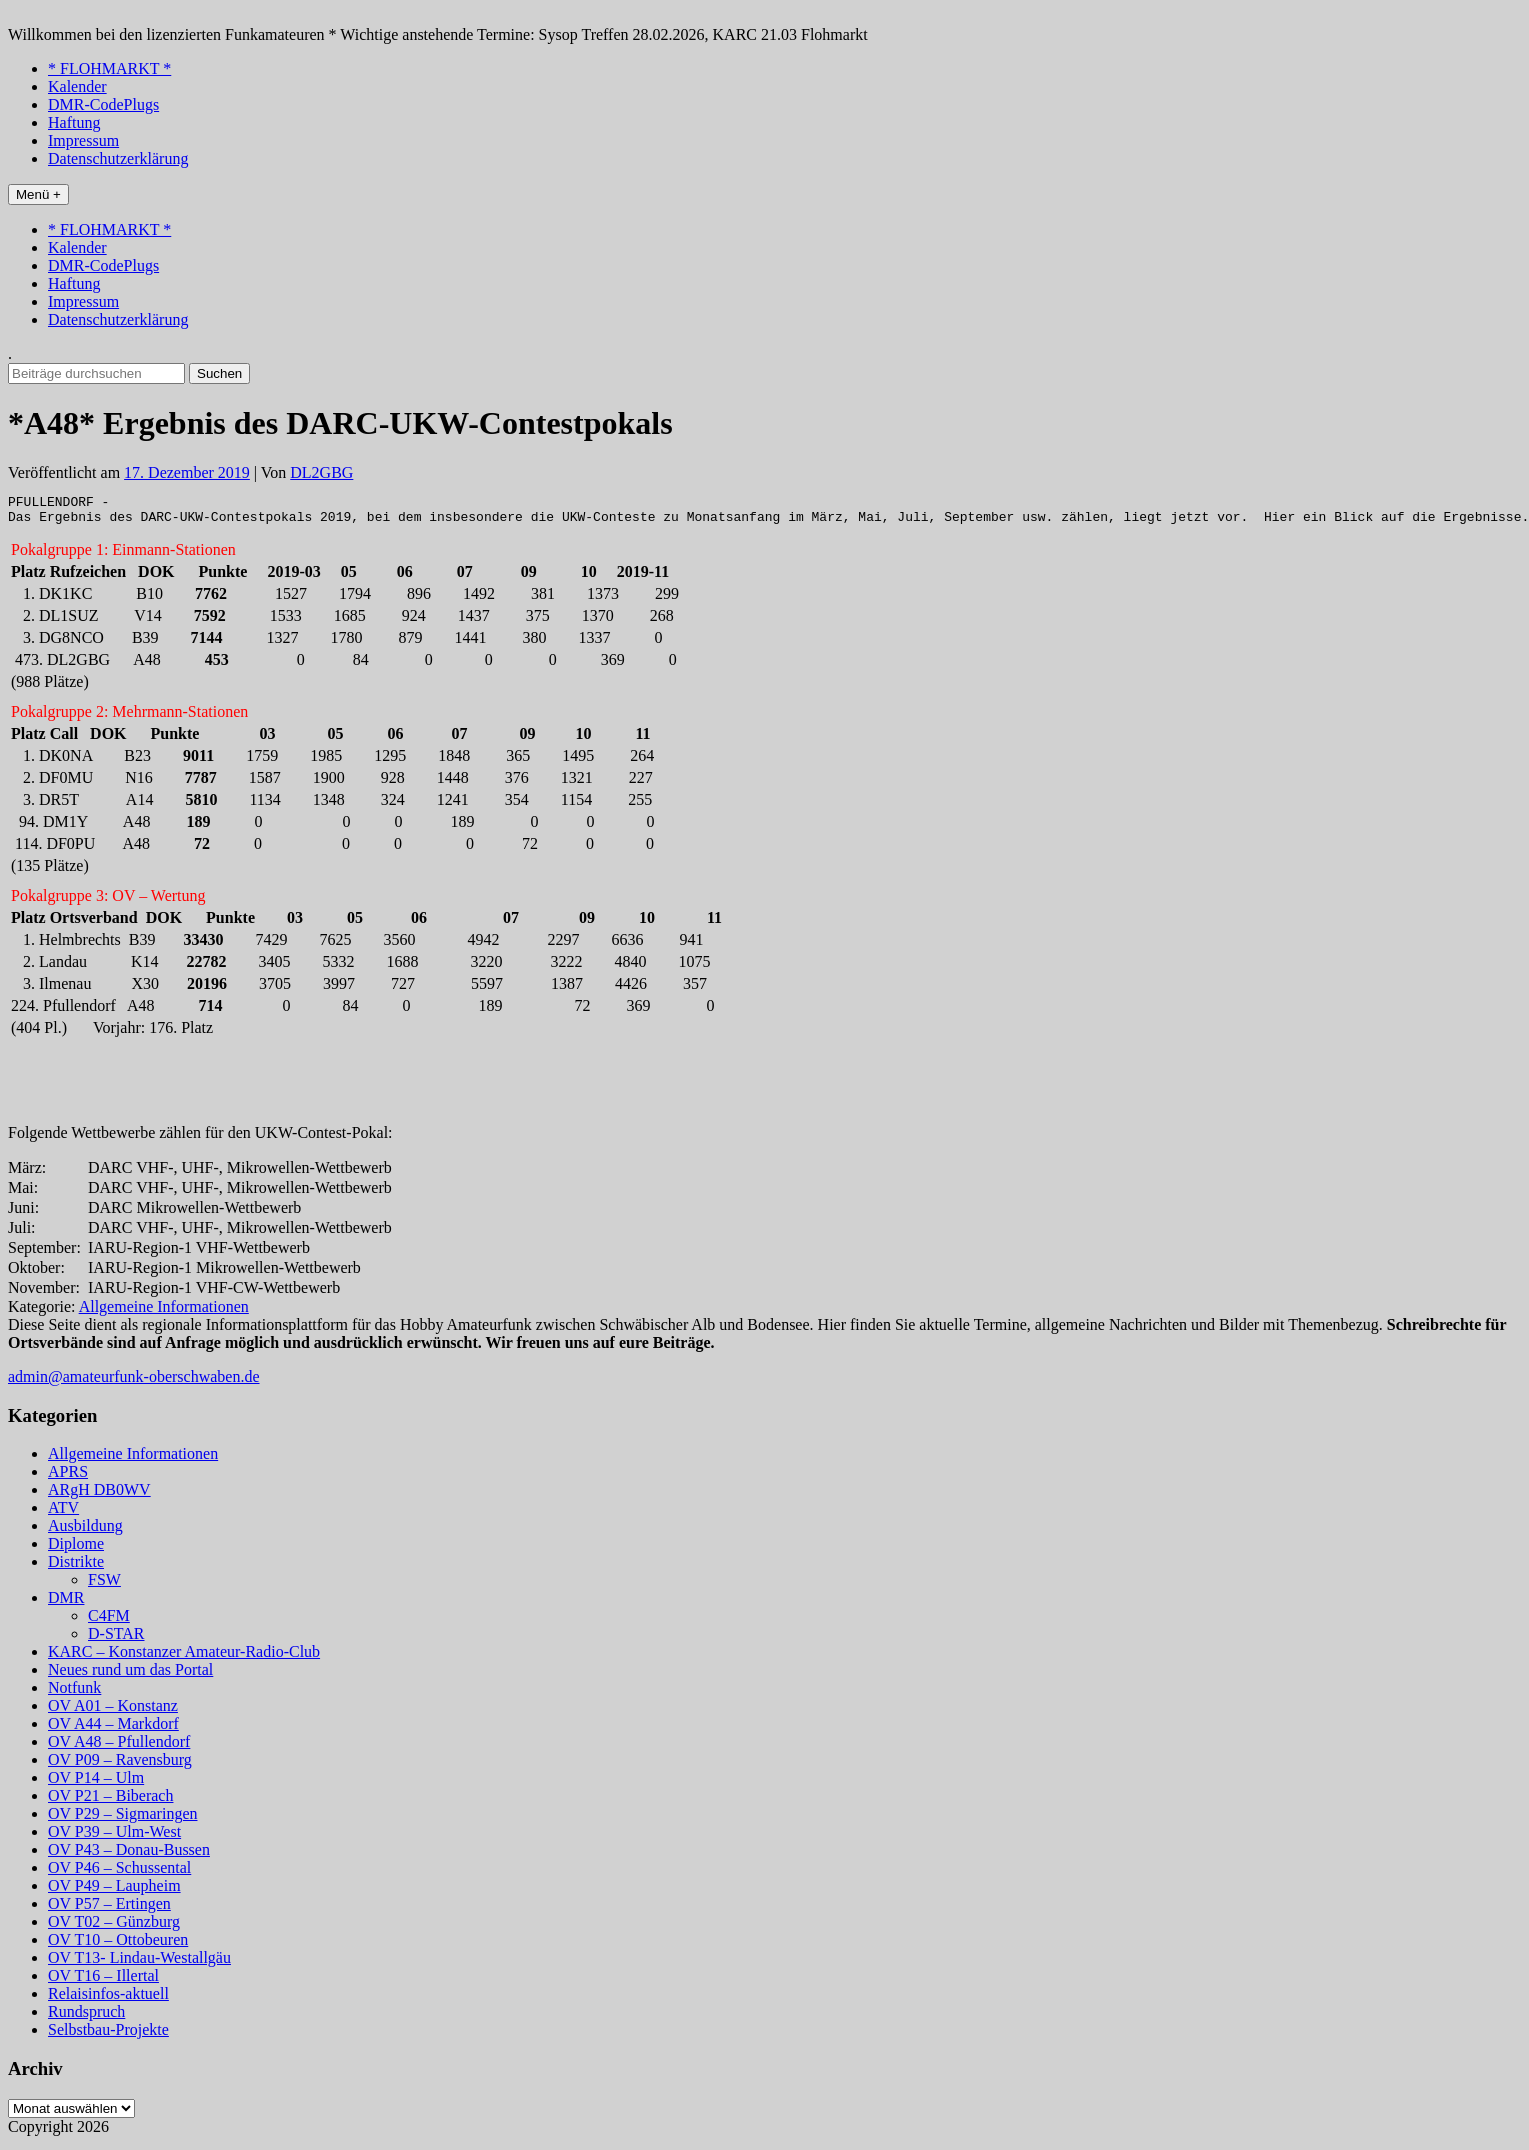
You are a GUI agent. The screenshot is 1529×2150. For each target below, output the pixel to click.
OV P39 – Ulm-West (114, 1837)
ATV (63, 1513)
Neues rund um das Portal (130, 1675)
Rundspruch (86, 2017)
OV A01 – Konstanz (113, 1711)
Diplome (76, 1549)
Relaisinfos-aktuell (108, 1999)
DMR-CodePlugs (103, 104)
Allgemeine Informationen (164, 1312)
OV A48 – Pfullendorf (119, 1747)
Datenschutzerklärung (118, 158)
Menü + (38, 194)
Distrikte (76, 1567)
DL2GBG (321, 472)
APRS (68, 1477)
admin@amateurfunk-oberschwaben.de (134, 1382)
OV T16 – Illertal (103, 1981)
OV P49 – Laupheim (114, 1891)
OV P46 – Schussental (119, 1873)
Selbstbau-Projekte (108, 2035)
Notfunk (74, 1693)
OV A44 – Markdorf (113, 1729)
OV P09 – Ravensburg (120, 1765)
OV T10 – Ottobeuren (118, 1945)
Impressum (83, 140)
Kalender (77, 86)
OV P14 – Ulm (96, 1783)
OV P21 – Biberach (110, 1801)
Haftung (74, 122)
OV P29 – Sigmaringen (122, 1819)
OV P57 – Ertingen (109, 1909)
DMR (66, 1603)
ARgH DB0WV (99, 1495)
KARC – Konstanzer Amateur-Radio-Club (184, 1657)
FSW (104, 1585)
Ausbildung (85, 1531)
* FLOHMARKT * (109, 68)
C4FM (109, 1621)
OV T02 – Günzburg (114, 1927)
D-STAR (116, 1639)
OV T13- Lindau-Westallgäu (139, 1963)
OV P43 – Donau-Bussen (129, 1855)
